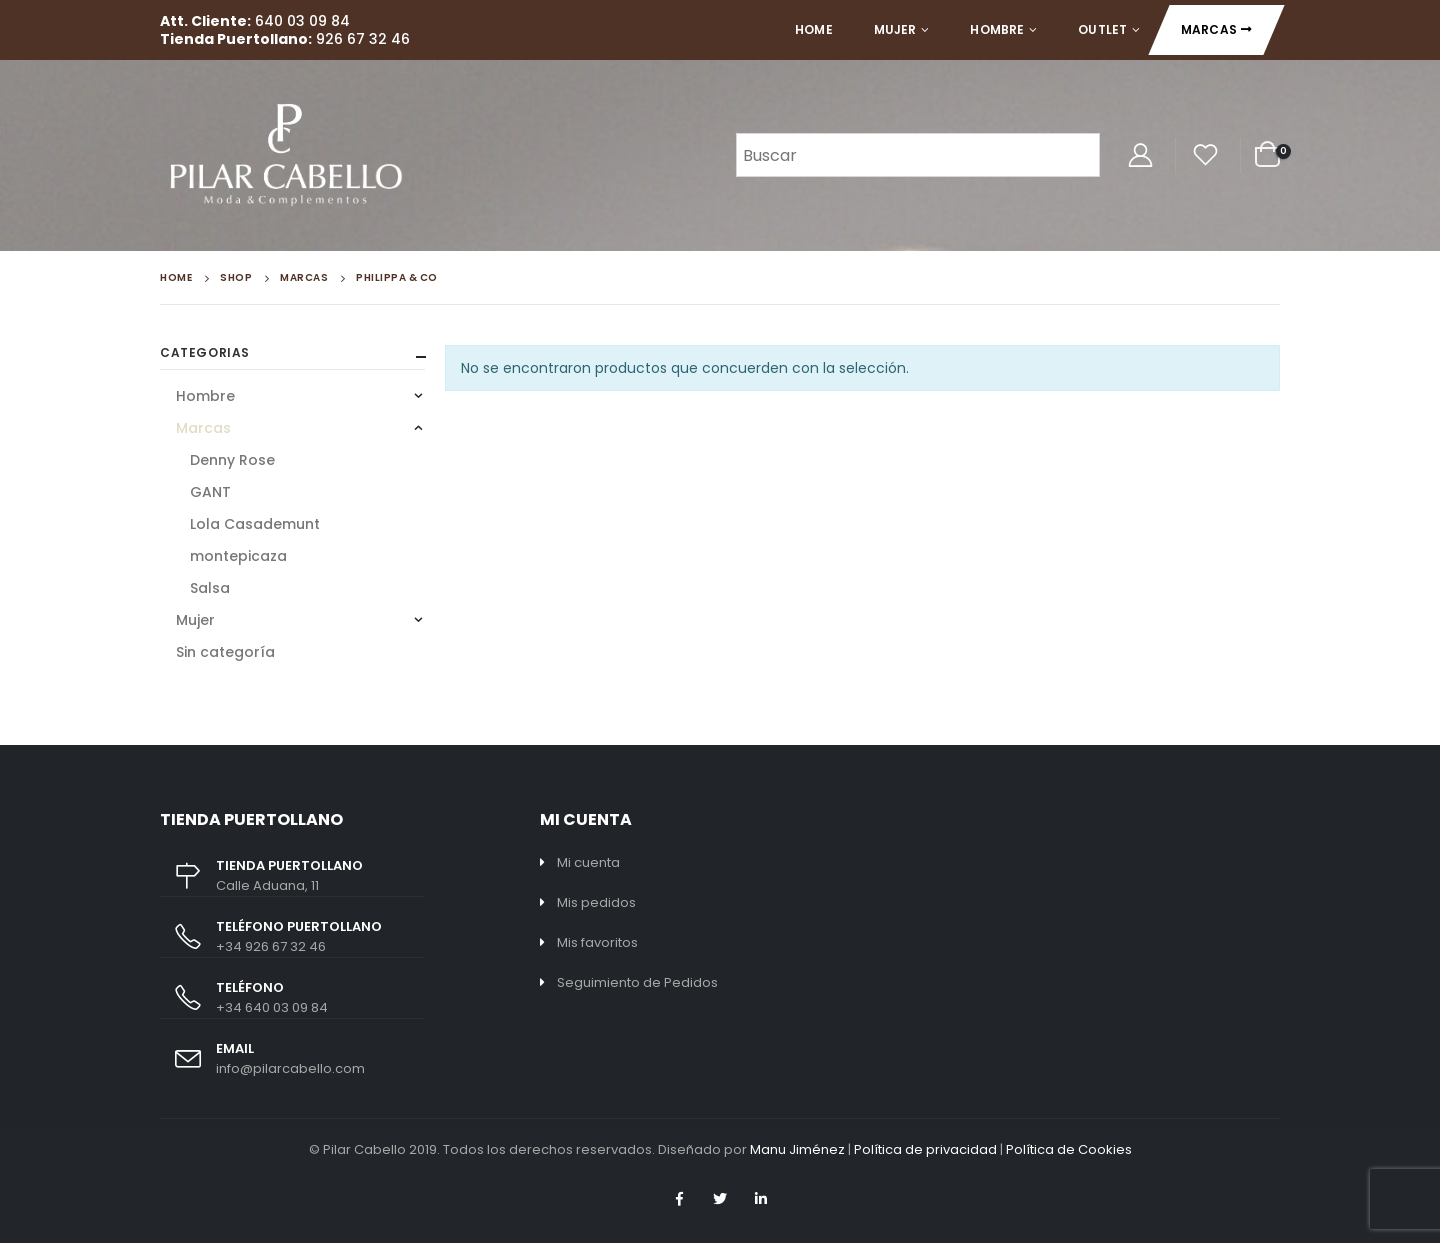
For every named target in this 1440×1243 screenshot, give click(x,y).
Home (813, 29)
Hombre (997, 29)
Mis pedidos (596, 902)
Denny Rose (232, 460)
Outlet (1102, 29)
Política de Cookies (1069, 1149)
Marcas (1209, 29)
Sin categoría (225, 652)
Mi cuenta (588, 862)
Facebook (679, 1199)
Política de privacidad (925, 1149)
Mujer (895, 29)
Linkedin (761, 1199)
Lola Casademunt (255, 524)
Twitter (720, 1199)
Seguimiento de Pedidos (637, 982)
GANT (210, 492)
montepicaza (238, 556)
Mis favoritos (597, 942)
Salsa (210, 588)
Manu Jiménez (797, 1149)
